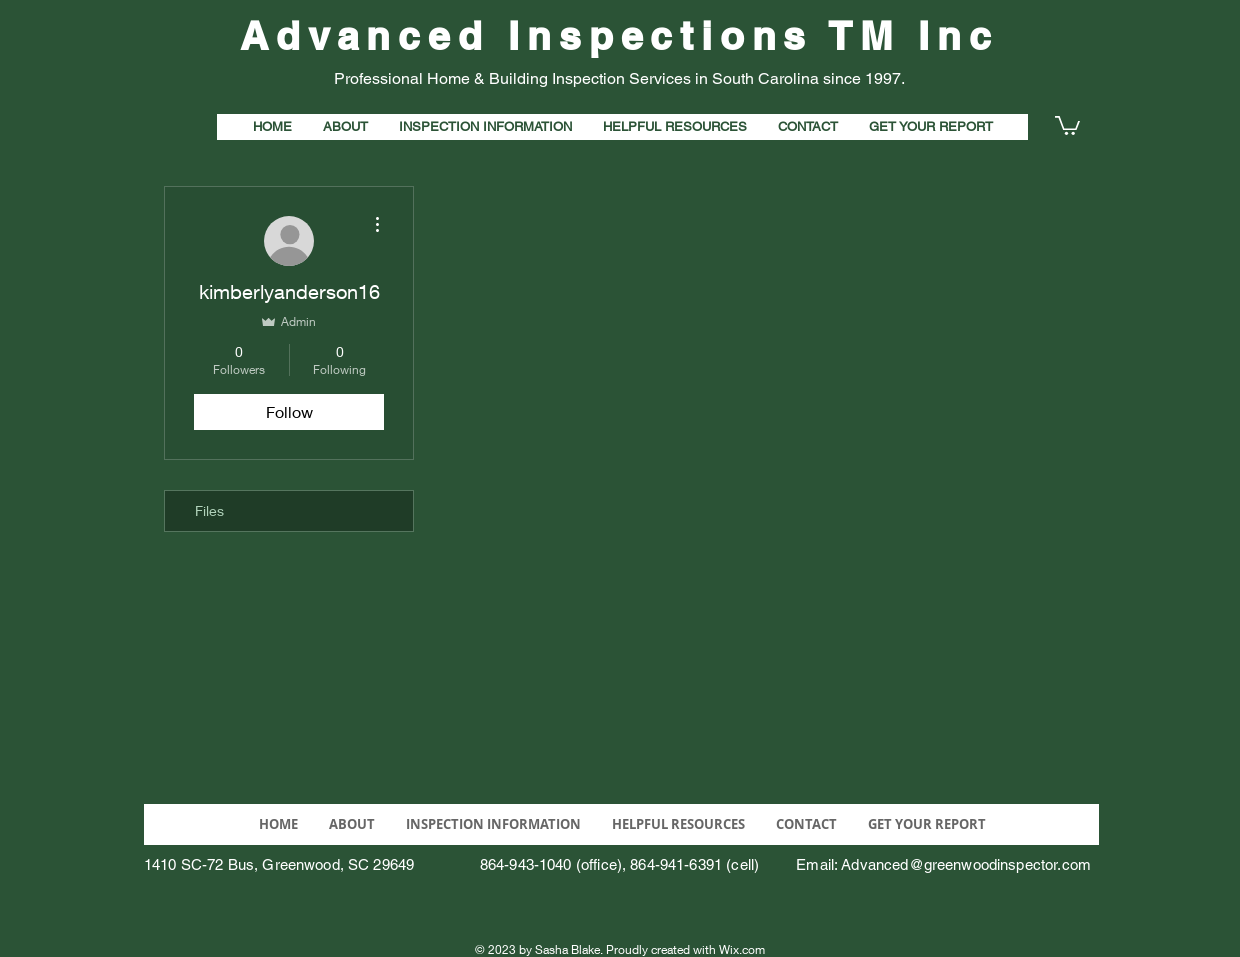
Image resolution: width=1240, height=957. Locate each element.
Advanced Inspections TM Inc (619, 35)
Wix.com (742, 949)
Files (209, 510)
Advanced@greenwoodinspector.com (966, 864)
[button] (1067, 124)
